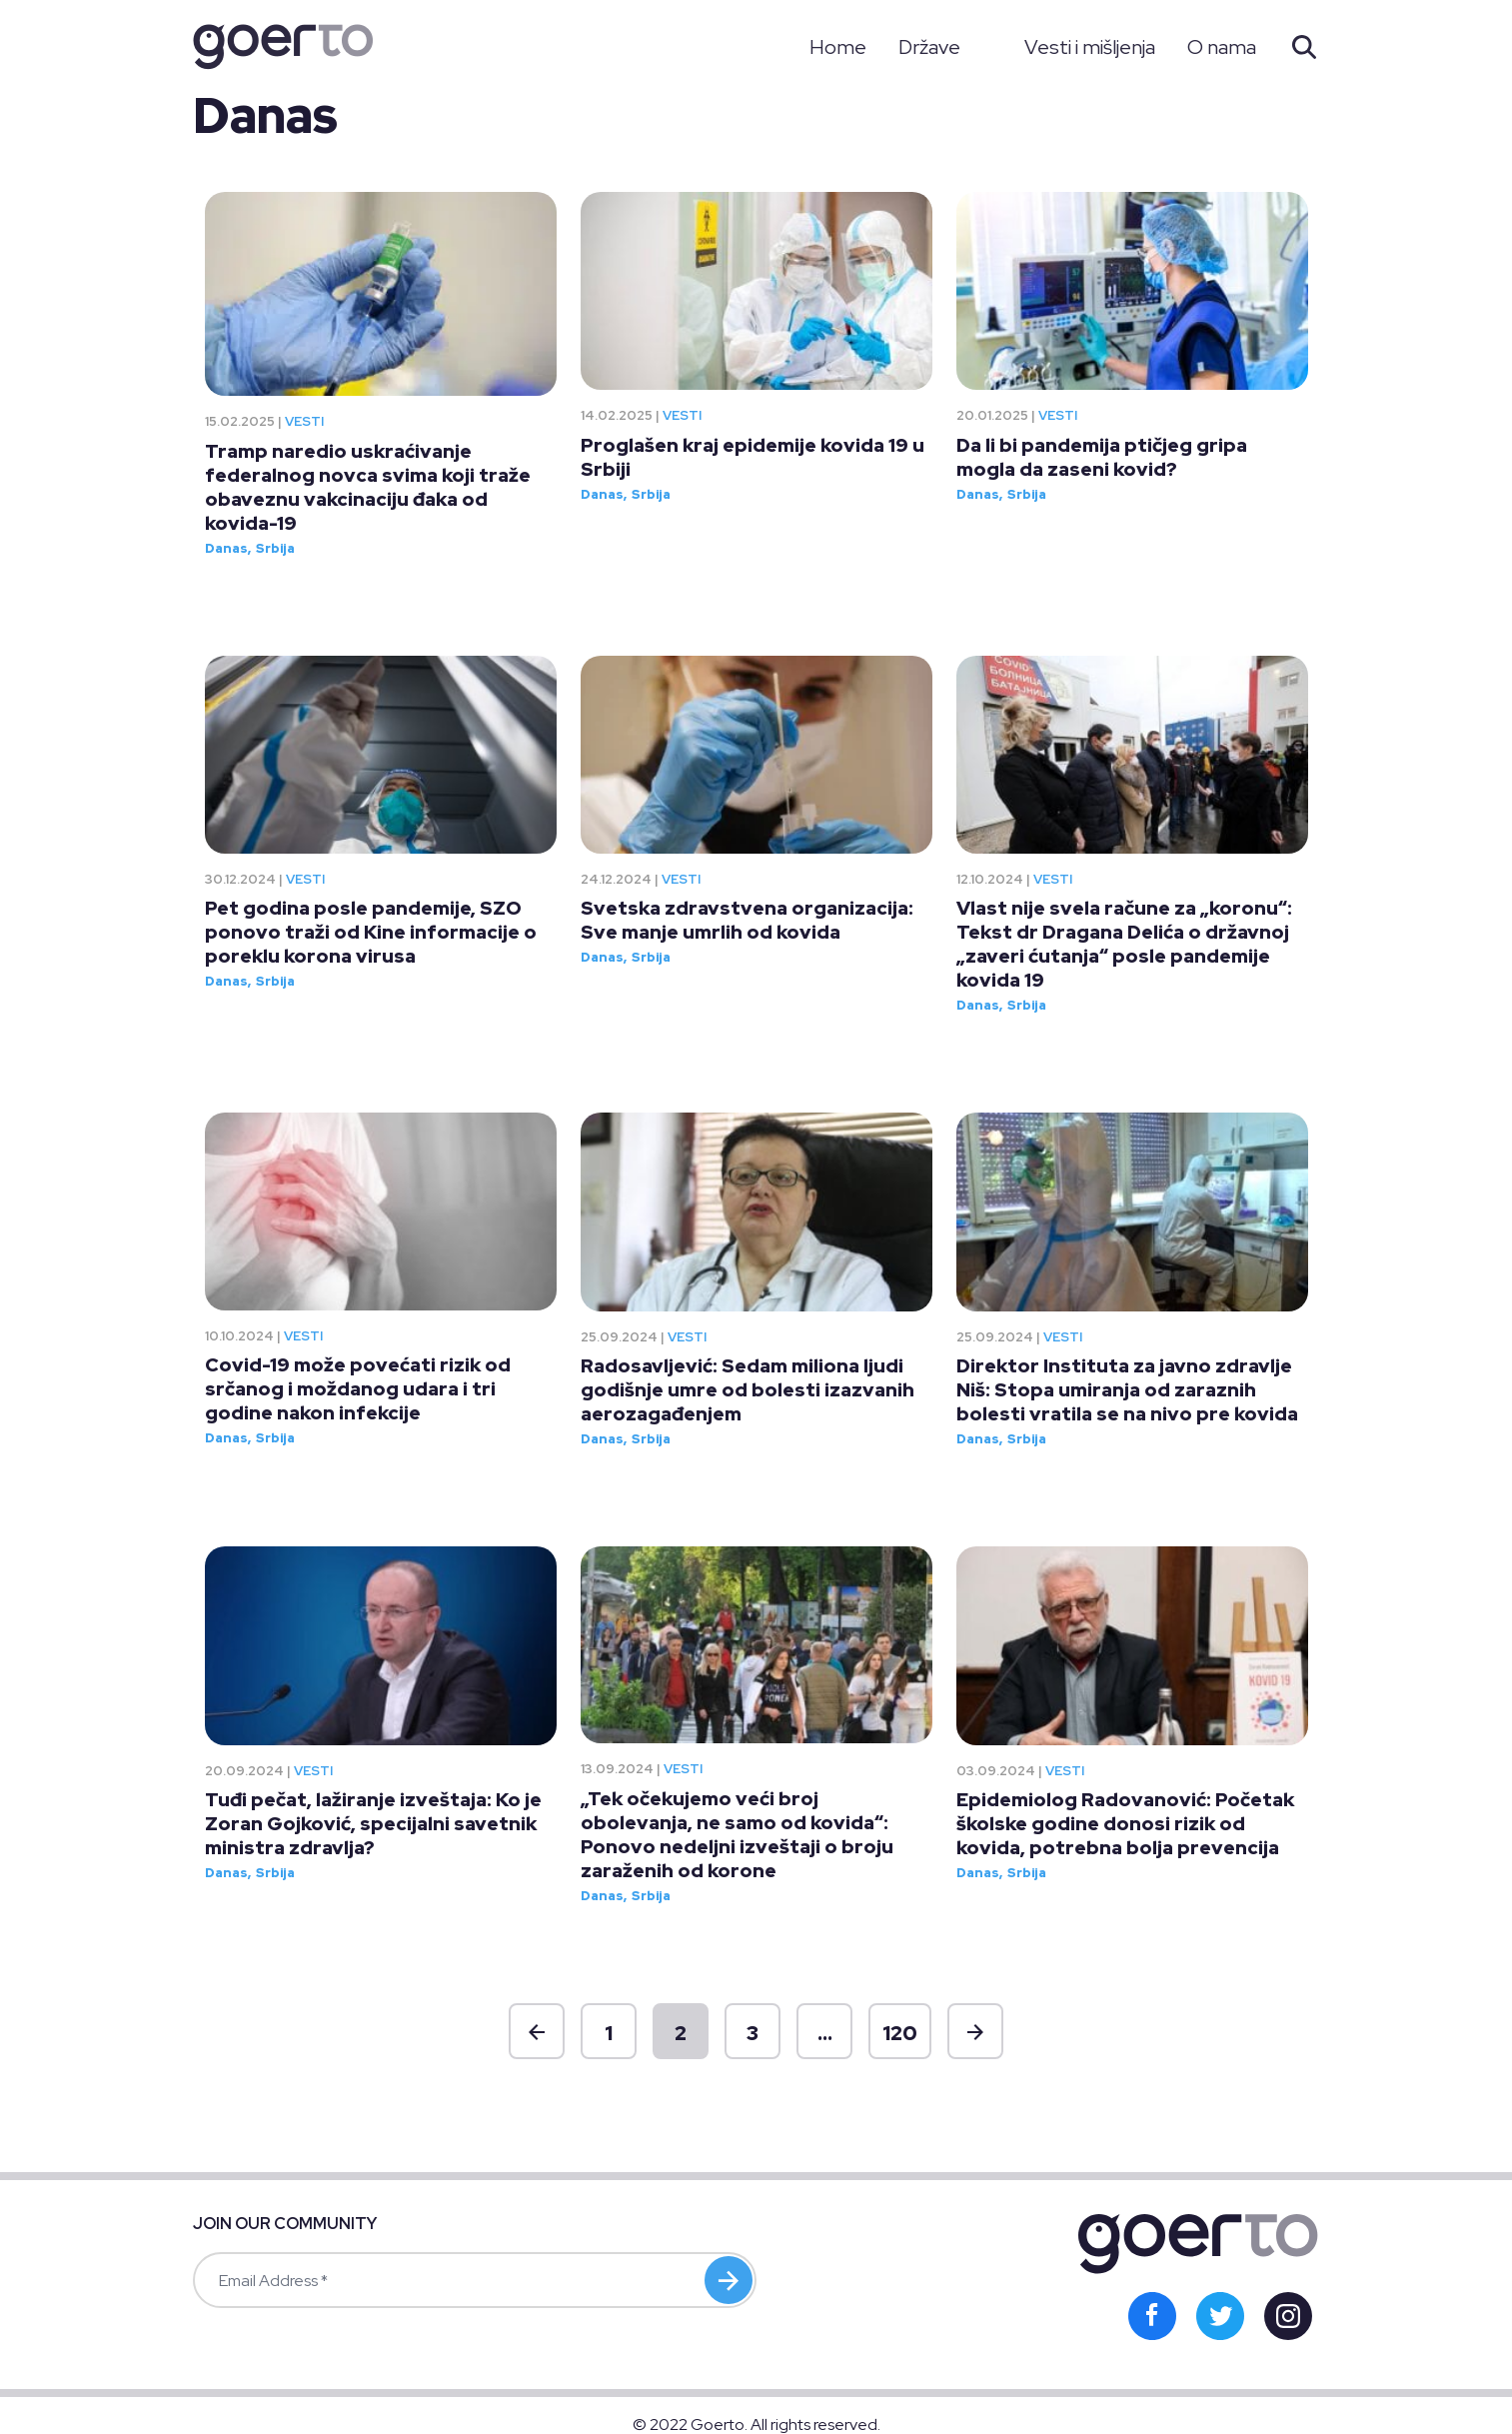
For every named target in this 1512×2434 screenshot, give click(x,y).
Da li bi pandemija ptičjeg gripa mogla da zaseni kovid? (1101, 457)
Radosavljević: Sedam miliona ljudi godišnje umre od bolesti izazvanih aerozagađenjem (747, 1389)
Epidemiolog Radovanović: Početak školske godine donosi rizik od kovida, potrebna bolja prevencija (1125, 1823)
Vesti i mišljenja (1089, 47)
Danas (226, 548)
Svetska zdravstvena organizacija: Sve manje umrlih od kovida (747, 920)
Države (929, 47)
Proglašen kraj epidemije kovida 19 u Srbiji (752, 457)
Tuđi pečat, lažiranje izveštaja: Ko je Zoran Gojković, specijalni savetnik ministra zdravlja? (373, 1823)
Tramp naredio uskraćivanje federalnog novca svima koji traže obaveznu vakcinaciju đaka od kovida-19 (368, 487)
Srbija (275, 548)
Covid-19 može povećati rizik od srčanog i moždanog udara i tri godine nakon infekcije (358, 1388)
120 (899, 2033)
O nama (1221, 47)
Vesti (304, 421)
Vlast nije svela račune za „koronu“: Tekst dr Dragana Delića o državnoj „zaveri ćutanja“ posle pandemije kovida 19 (1124, 944)
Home (837, 47)
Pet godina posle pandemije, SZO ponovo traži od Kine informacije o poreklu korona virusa (371, 932)
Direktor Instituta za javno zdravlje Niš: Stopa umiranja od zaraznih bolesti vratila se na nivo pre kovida (1127, 1389)
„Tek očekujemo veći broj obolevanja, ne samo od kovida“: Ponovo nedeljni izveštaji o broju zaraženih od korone (737, 1834)
